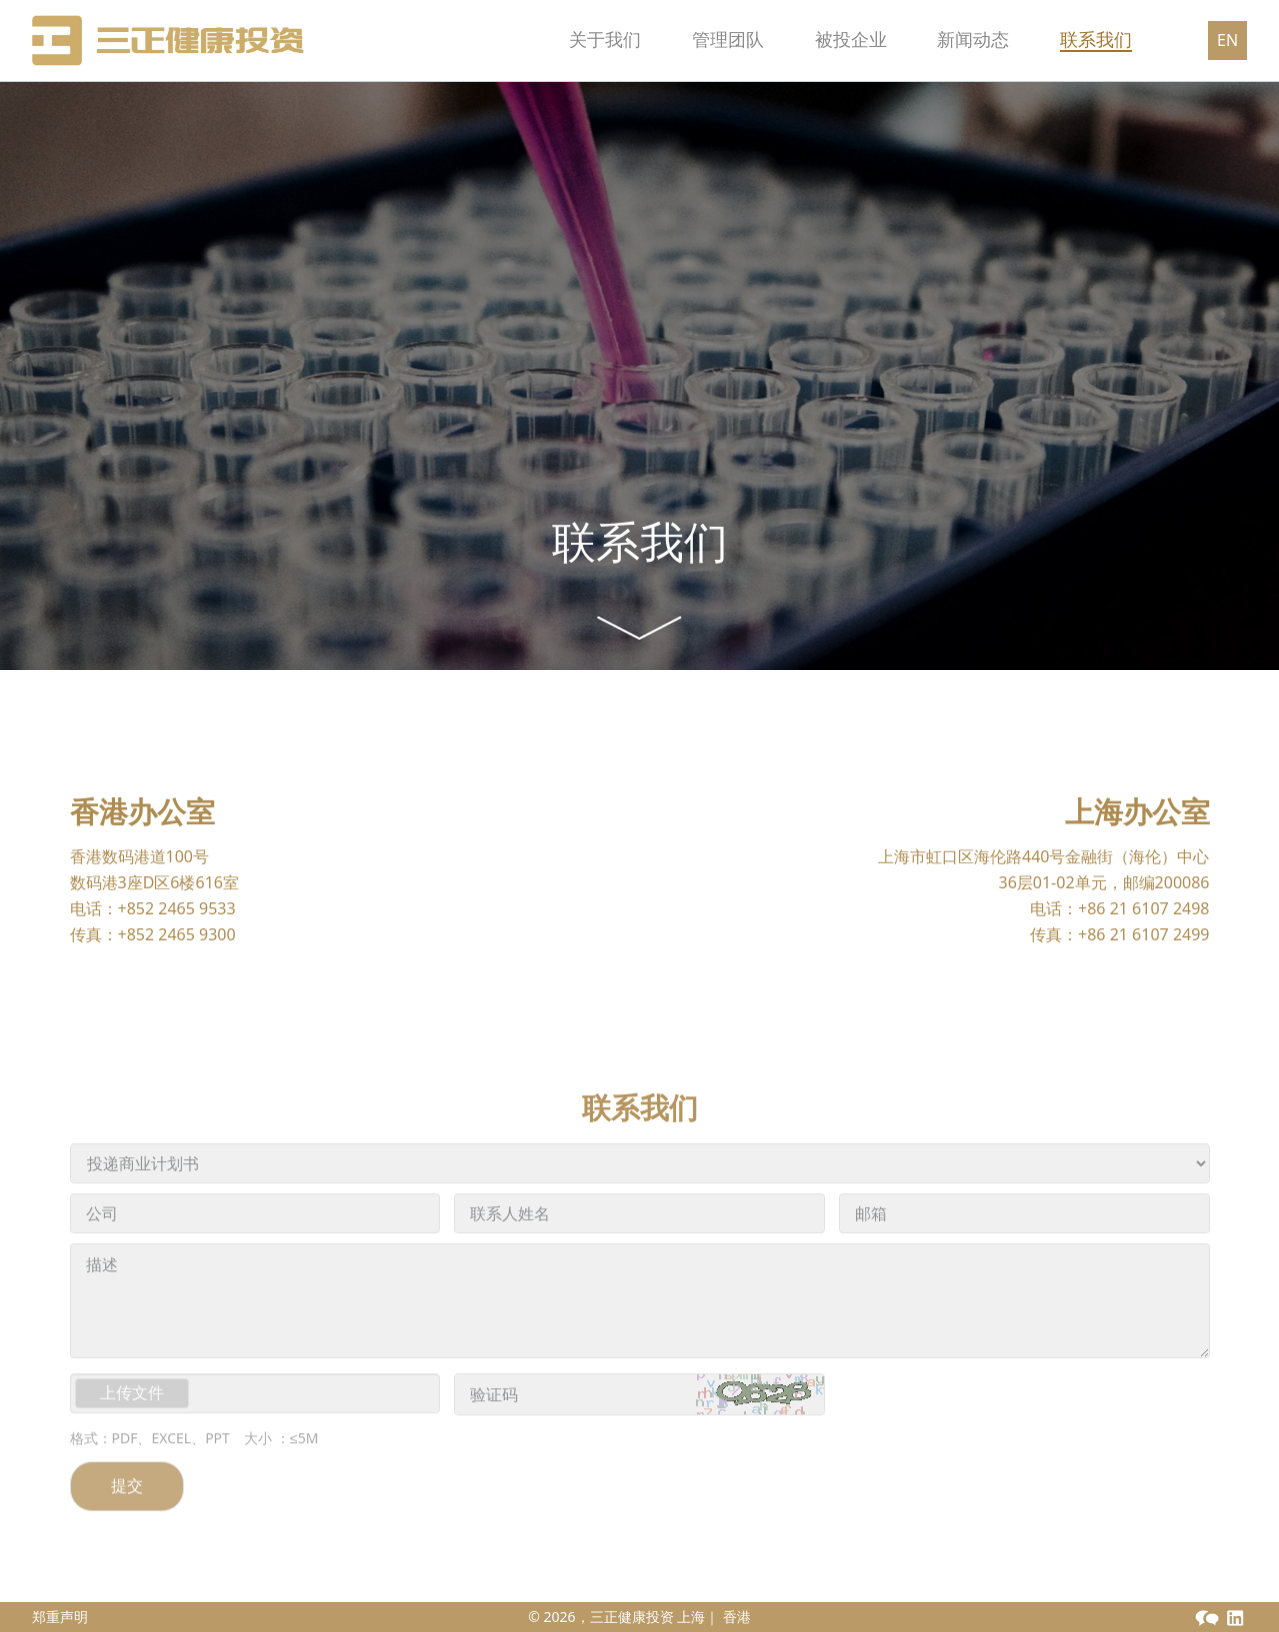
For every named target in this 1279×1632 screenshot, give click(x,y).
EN (1227, 40)
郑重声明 (60, 1616)
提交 (127, 1524)
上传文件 (132, 1431)
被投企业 (800, 39)
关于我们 (504, 39)
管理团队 (652, 39)
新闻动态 (948, 39)
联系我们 (1096, 39)
